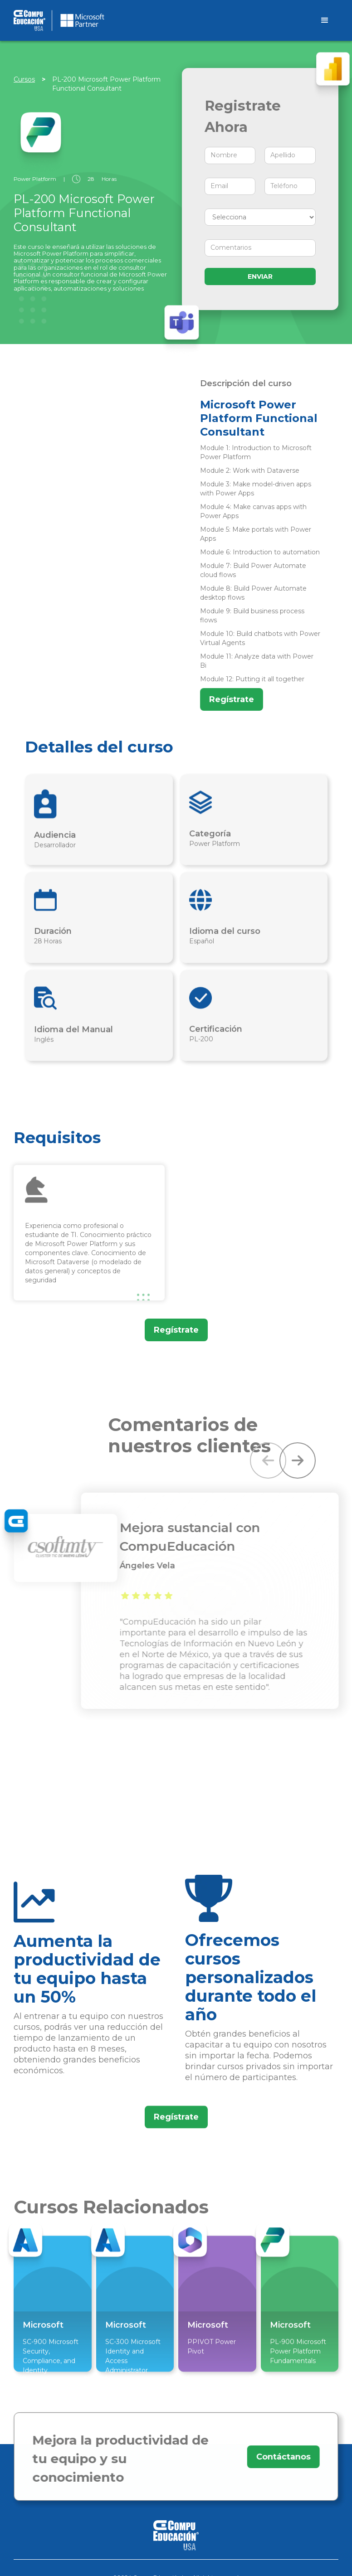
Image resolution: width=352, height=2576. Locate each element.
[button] (268, 1460)
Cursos (24, 79)
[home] (162, 20)
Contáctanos (279, 2456)
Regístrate (231, 699)
